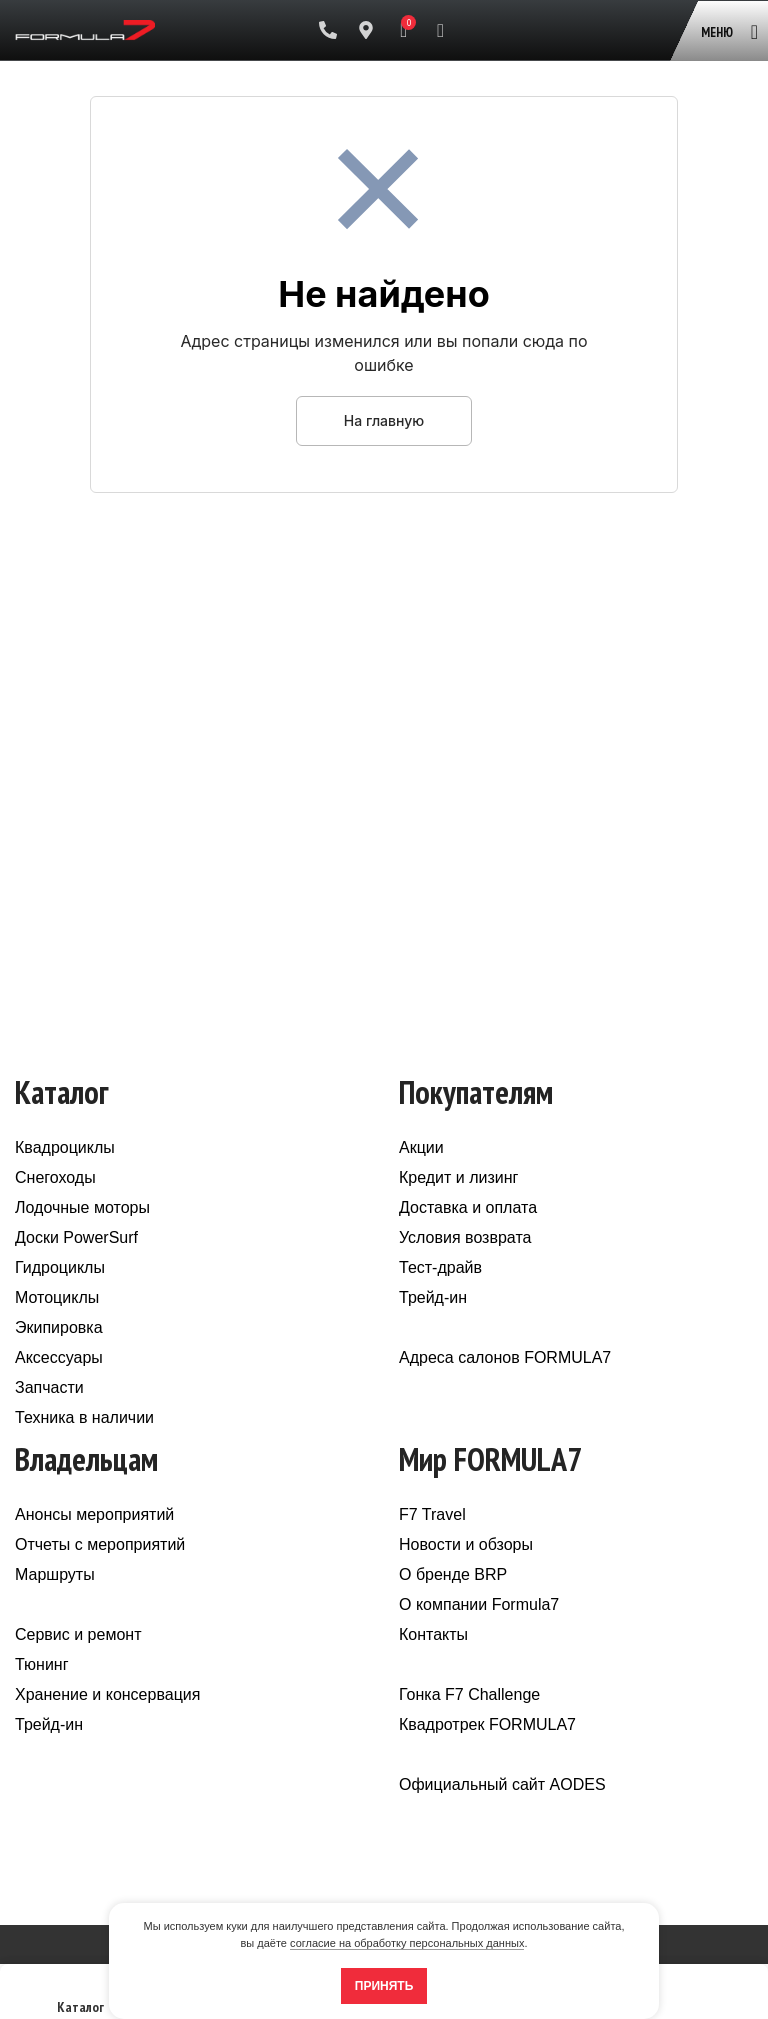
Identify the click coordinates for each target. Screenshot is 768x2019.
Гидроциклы (60, 1267)
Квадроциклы (65, 1147)
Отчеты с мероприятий (100, 1544)
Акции (421, 1147)
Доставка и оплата (468, 1207)
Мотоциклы (57, 1297)
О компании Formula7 (479, 1604)
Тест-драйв (440, 1267)
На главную (384, 420)
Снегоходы (55, 1177)
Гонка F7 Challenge (469, 1694)
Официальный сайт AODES (502, 1784)
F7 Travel (432, 1514)
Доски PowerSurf (76, 1237)
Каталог (80, 1997)
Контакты (433, 1634)
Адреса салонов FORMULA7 (505, 1357)
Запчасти (49, 1387)
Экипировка (59, 1327)
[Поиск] (440, 30)
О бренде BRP (453, 1574)
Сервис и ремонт (78, 1634)
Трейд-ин (433, 1297)
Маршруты (55, 1574)
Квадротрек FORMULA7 (487, 1724)
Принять (384, 1986)
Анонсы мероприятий (94, 1514)
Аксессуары (59, 1357)
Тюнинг (42, 1664)
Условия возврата (465, 1237)
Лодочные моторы (82, 1207)
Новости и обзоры (466, 1544)
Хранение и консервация (107, 1694)
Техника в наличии (84, 1417)
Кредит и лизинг (458, 1177)
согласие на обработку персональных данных (407, 1943)
